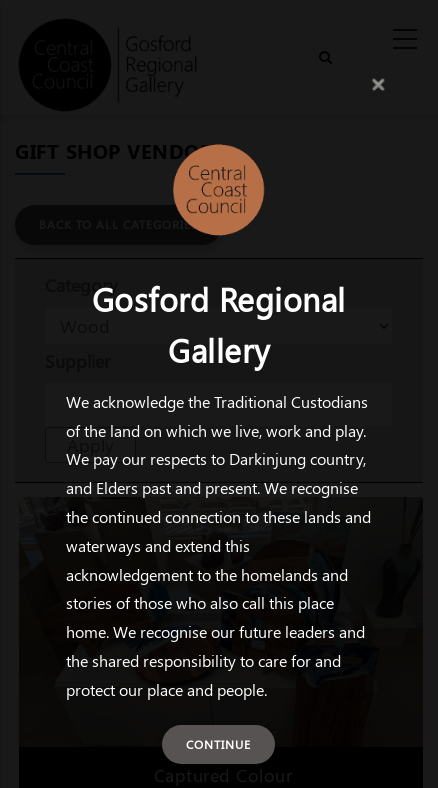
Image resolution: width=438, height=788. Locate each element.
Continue (218, 744)
